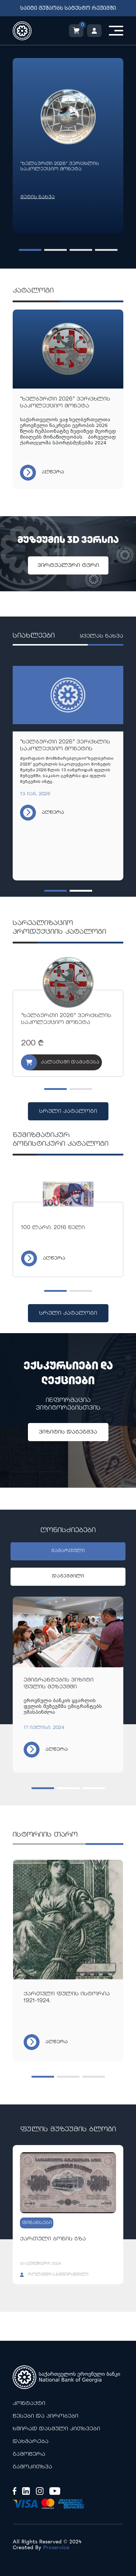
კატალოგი (33, 290)
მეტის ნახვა (37, 197)
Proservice (56, 2548)
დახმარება (31, 2441)
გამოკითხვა (32, 2467)
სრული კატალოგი (68, 1111)
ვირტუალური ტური (68, 565)
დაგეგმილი (68, 1576)
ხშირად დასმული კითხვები (56, 2429)
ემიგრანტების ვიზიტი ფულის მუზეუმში (59, 1683)
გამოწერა (29, 2454)
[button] (30, 250)
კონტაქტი (29, 2403)
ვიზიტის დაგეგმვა (68, 1432)
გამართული (68, 1551)
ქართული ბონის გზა (53, 2239)
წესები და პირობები (45, 2416)
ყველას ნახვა (101, 636)
